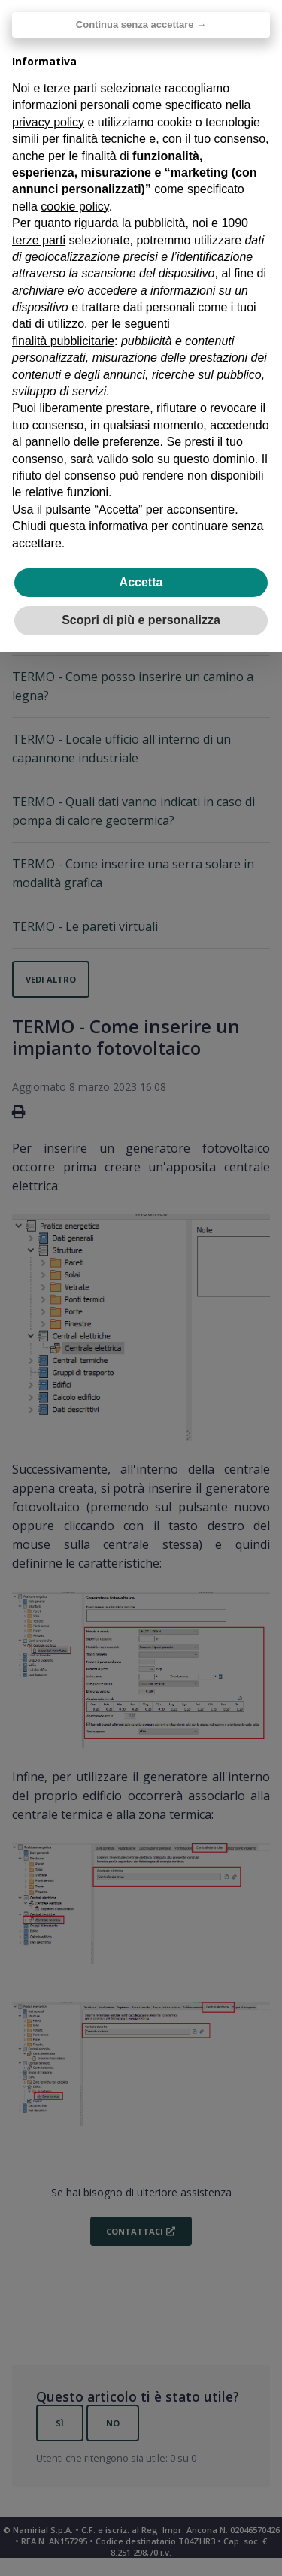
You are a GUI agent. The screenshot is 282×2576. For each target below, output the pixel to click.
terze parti (38, 240)
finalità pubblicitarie (63, 341)
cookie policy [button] (74, 206)
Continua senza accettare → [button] (141, 24)
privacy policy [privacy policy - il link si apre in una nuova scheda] (48, 122)
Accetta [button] (141, 582)
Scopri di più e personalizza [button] (141, 620)
